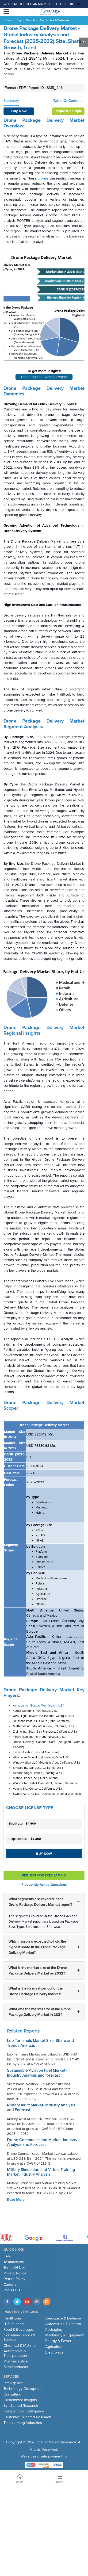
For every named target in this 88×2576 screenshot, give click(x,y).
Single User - (22, 1824)
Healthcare (12, 2318)
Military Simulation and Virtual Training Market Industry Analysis (41, 2172)
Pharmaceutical (16, 2361)
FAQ (7, 2256)
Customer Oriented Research (27, 2417)
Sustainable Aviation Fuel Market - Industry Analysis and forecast (37, 2073)
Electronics (54, 2352)
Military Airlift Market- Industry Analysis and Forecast (41, 2107)
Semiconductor (16, 2367)
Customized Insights (20, 2400)
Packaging (53, 2329)
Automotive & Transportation (15, 2353)
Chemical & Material (20, 2345)
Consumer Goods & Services (19, 2337)
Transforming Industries (23, 2422)
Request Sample (68, 111)
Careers (10, 2284)
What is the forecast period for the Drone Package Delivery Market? (35, 1991)
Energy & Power (58, 2341)
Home (7, 20)
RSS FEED (12, 2290)
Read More (15, 2199)
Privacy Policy (15, 2273)
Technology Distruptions (23, 2388)
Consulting (12, 2394)
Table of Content (67, 100)
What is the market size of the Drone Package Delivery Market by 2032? (37, 1970)
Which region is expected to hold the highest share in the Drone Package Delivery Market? (37, 1947)
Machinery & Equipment (64, 2335)
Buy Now (19, 111)
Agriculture (54, 2346)
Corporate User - (24, 1839)
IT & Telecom (14, 2324)
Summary (11, 100)
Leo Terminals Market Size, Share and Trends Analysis (40, 2043)
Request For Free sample (44, 1875)
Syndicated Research (21, 2405)
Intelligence (13, 2383)
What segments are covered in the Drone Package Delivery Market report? (40, 1902)
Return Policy (14, 2279)
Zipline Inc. (20, 1732)
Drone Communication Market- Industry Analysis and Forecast (42, 2142)
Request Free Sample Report (44, 377)
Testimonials (14, 2262)
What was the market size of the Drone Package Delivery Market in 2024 (39, 2011)
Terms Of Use (14, 2267)
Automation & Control (63, 2324)
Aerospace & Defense (63, 2318)
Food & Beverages (19, 2329)
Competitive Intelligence (24, 2411)
